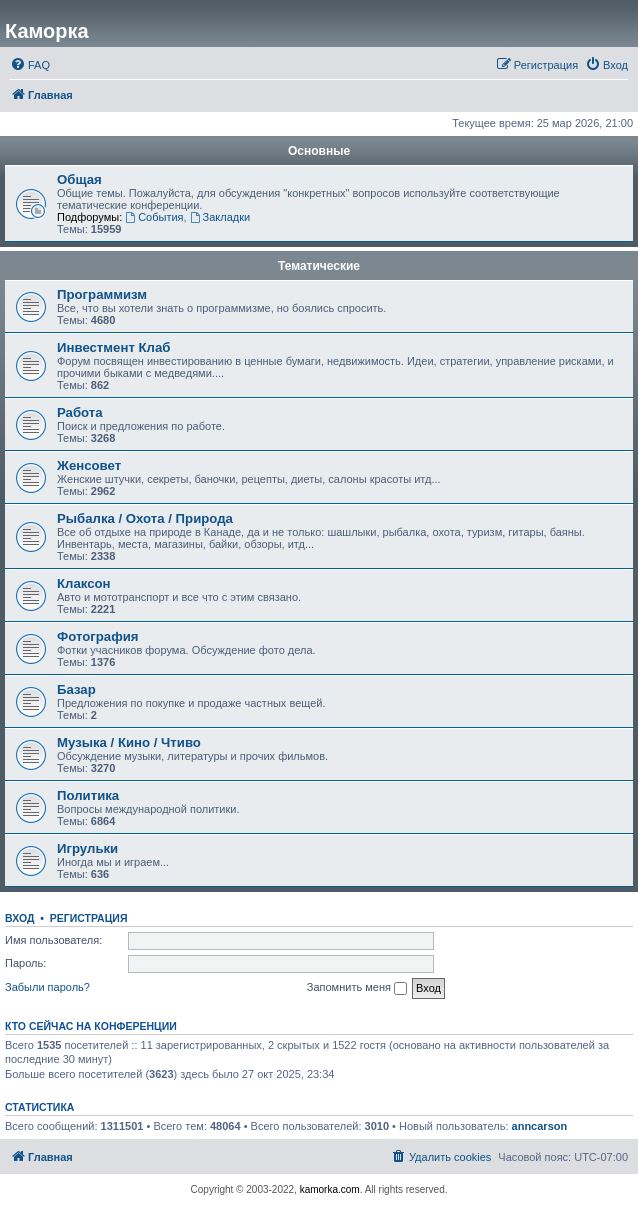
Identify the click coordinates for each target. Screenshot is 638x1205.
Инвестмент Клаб (113, 347)
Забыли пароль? (47, 987)
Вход (19, 918)
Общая (79, 179)
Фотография (98, 636)
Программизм (102, 294)
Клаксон (84, 583)
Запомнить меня (357, 988)
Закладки (220, 217)
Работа (80, 412)
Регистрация (89, 918)
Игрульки (87, 848)
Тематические (319, 266)
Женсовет (89, 465)
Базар (76, 689)
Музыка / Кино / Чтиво (129, 742)
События (154, 217)
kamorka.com (330, 1189)
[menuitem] (30, 65)
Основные (319, 151)
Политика (88, 795)
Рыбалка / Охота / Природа (145, 518)
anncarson (540, 1126)
